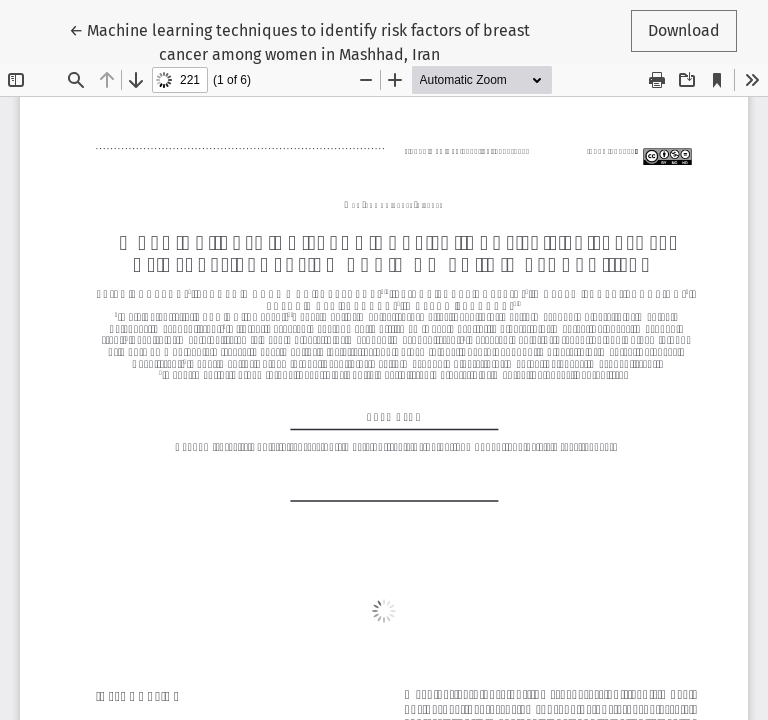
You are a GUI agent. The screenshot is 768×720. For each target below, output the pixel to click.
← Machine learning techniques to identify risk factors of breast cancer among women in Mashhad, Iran (299, 41)
